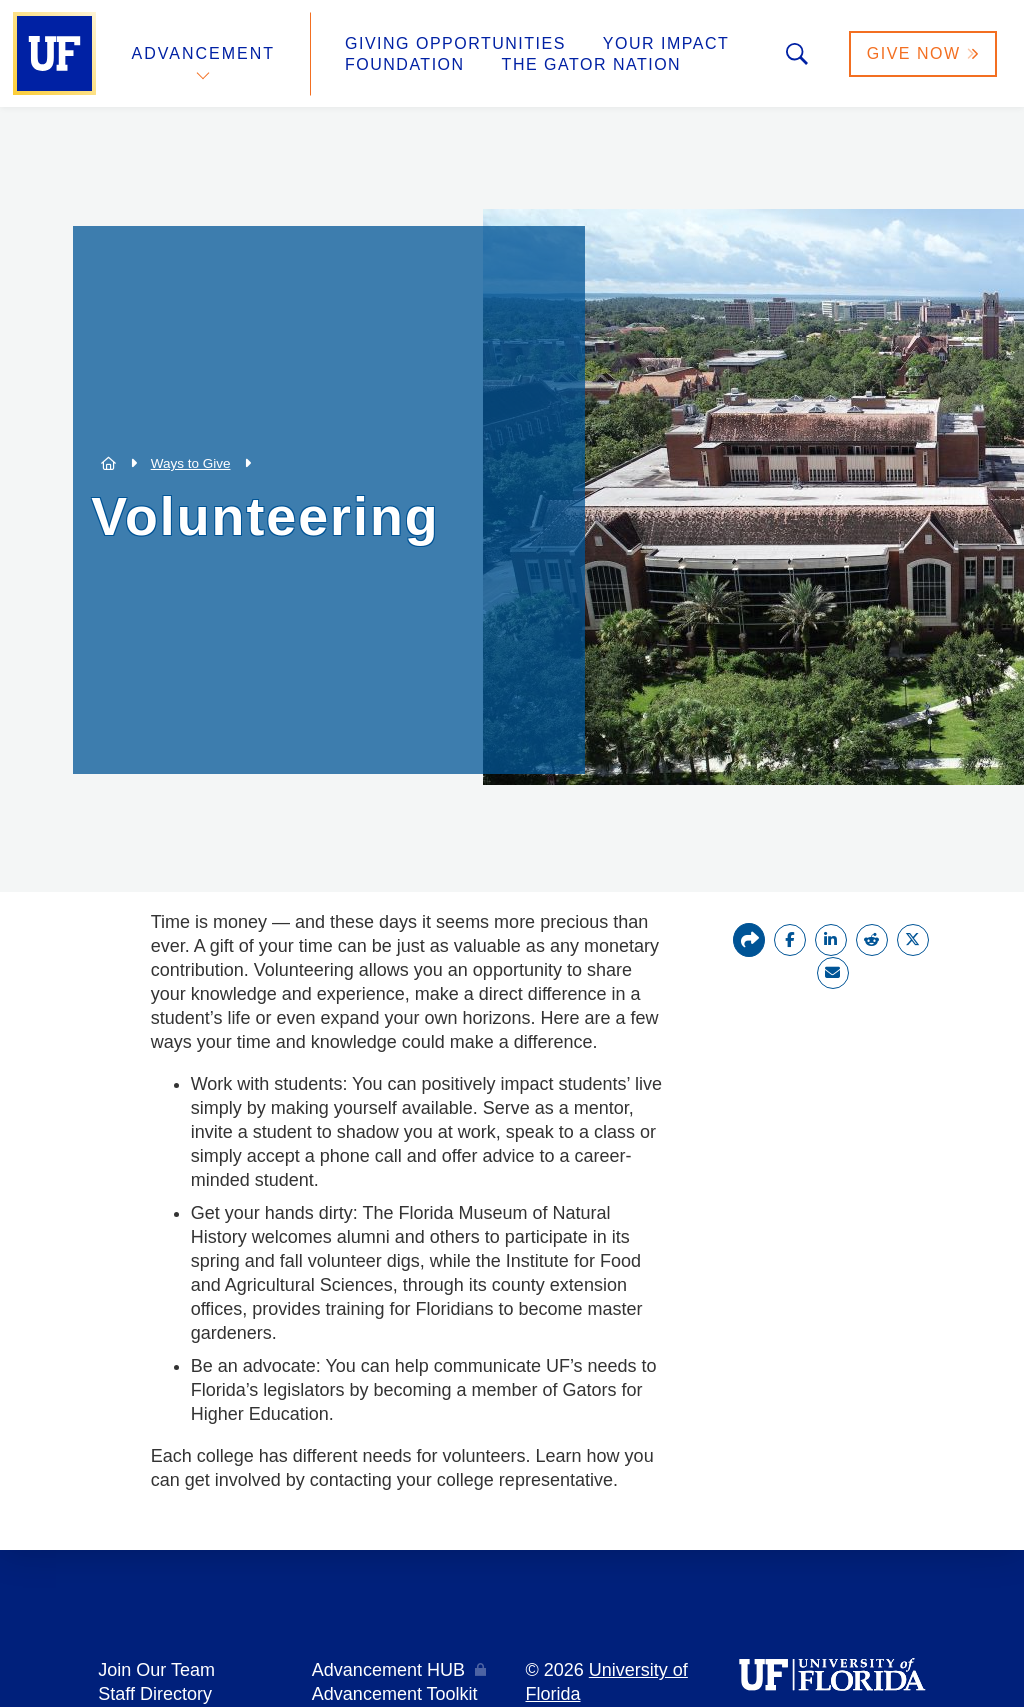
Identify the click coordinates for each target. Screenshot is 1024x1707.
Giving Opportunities (455, 43)
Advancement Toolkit (395, 1694)
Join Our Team (156, 1670)
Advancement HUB (388, 1670)
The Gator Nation (592, 64)
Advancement (204, 53)
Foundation (405, 64)
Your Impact (666, 43)
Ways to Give (191, 463)
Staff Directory (155, 1694)
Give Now (923, 53)
